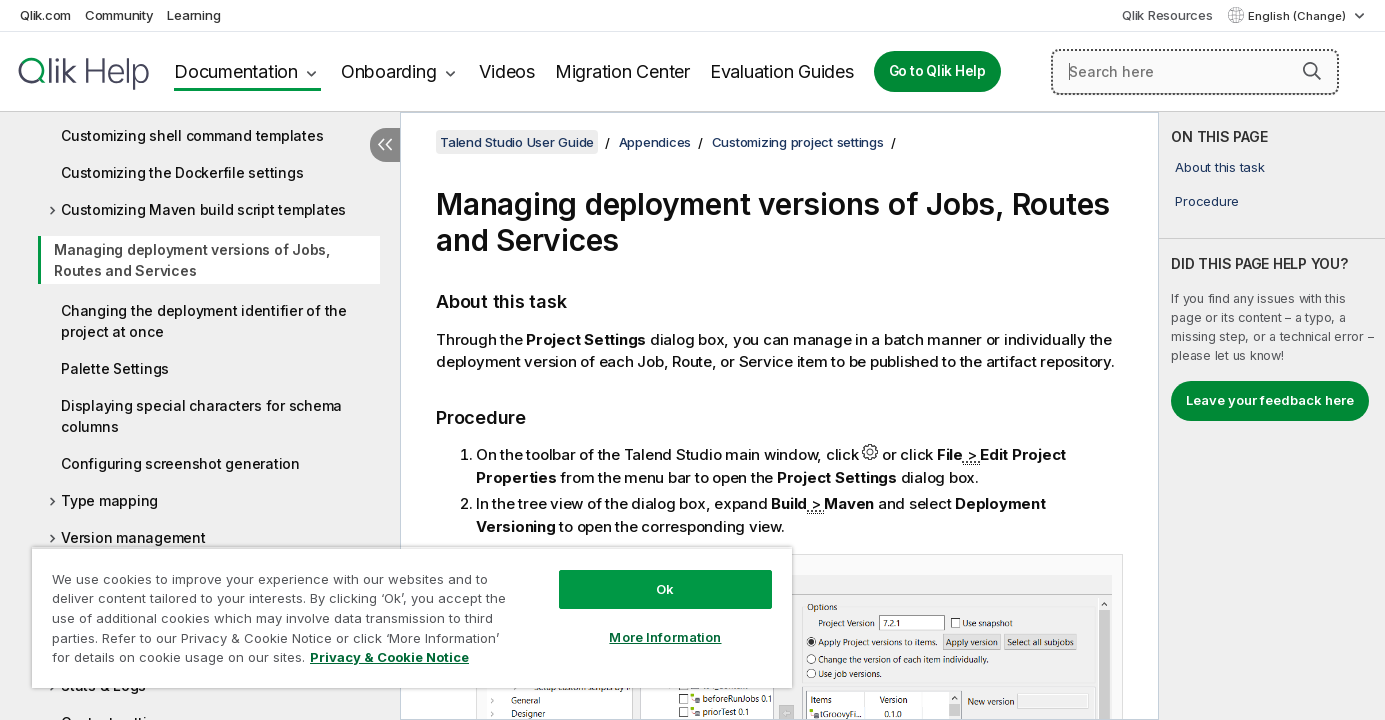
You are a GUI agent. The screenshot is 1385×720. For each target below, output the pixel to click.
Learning (193, 15)
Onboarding (389, 71)
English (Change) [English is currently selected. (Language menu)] (1298, 16)
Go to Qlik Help (937, 71)
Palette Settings (115, 368)
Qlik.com (45, 15)
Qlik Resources (1167, 15)
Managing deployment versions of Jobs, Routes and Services (192, 260)
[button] (1312, 71)
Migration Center (622, 71)
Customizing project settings (798, 142)
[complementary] (1272, 416)
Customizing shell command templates (192, 135)
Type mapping (109, 500)
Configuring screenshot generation (180, 463)
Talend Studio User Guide (517, 142)
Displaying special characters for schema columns (201, 416)
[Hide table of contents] (385, 145)
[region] (412, 617)
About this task (1219, 167)
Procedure (1207, 201)
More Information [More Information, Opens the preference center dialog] (665, 637)
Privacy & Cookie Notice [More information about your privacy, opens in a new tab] (389, 657)
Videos (507, 71)
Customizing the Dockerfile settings (182, 172)
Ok (665, 589)
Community (119, 15)
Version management (133, 537)
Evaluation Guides (782, 71)
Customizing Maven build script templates (203, 209)
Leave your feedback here (1270, 400)
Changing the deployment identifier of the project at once (204, 321)
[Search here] (1195, 72)
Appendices (655, 142)
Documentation (236, 71)
